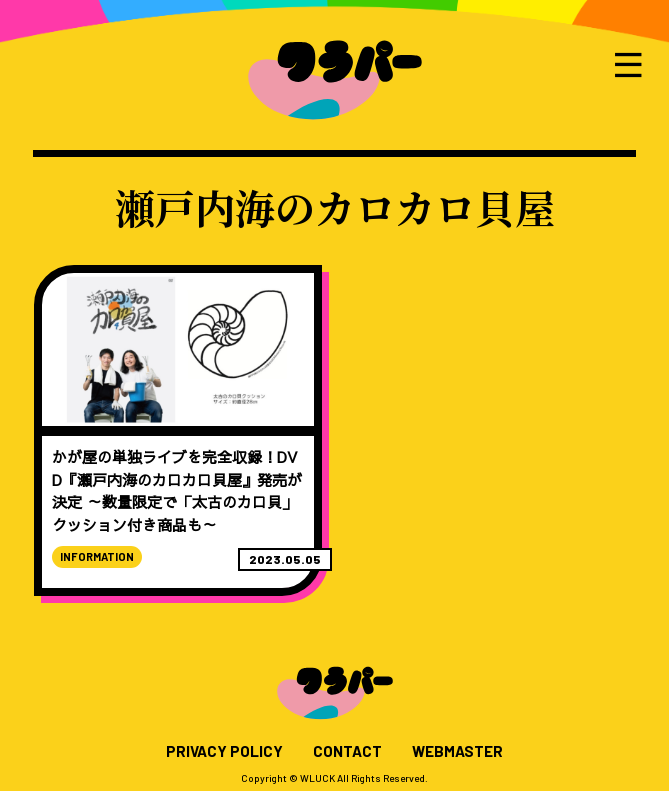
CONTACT (347, 751)
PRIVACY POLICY (224, 751)
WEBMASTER (457, 751)
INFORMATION (97, 556)
